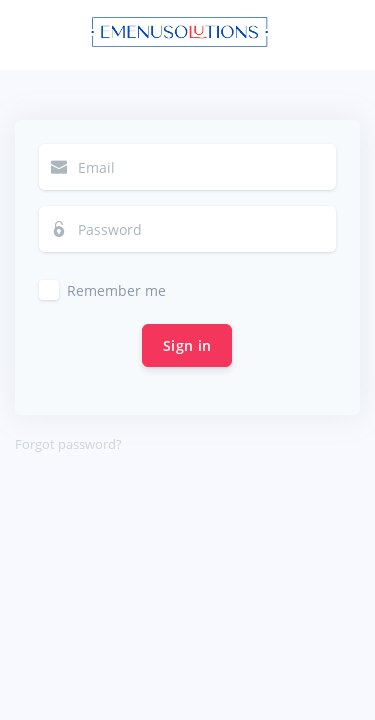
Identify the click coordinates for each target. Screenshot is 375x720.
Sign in (187, 345)
